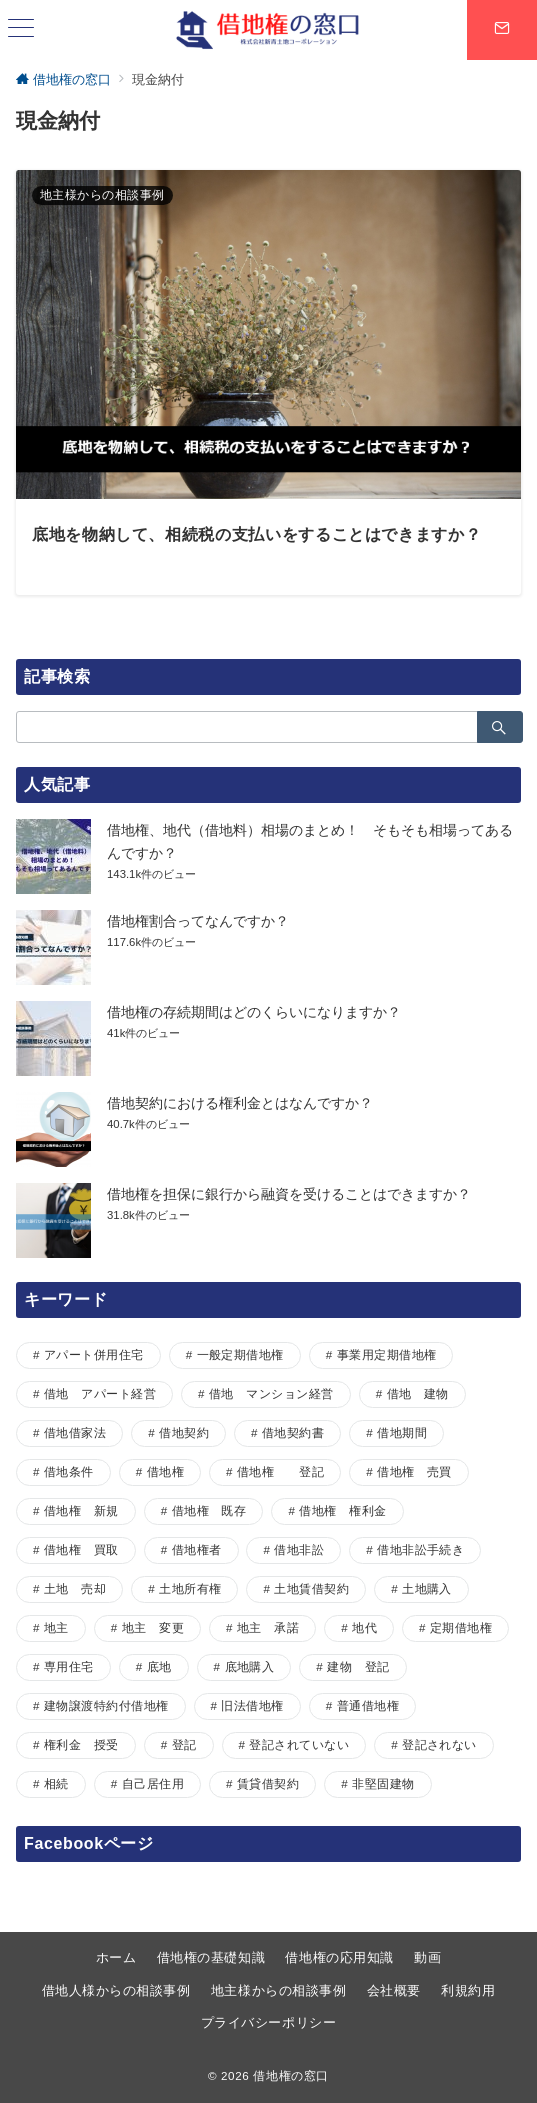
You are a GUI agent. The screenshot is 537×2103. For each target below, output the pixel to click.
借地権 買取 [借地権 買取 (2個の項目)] (81, 1549)
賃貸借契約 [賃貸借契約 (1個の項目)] (268, 1783)
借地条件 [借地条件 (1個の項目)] (69, 1471)
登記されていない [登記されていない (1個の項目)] (299, 1744)
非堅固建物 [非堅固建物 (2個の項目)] (383, 1783)
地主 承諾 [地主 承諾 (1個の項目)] (268, 1627)
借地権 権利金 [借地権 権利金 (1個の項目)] (342, 1510)
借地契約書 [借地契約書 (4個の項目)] (293, 1432)
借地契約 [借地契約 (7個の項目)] (184, 1432)
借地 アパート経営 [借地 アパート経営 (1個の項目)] (100, 1393)
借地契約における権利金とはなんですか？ (240, 1103)
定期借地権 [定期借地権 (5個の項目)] (461, 1627)
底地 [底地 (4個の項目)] (159, 1666)
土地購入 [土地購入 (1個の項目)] (427, 1588)
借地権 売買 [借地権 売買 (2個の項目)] (414, 1471)
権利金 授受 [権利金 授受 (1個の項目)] (81, 1744)
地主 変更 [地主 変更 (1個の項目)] (153, 1627)
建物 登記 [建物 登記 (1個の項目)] (358, 1666)
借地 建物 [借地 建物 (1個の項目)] (418, 1393)
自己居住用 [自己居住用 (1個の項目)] (153, 1783)
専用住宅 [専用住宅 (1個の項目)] (69, 1666)
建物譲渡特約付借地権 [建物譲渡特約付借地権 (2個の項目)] (106, 1705)
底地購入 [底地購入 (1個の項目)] (250, 1666)
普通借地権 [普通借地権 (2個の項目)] (368, 1705)
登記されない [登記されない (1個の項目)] (439, 1744)
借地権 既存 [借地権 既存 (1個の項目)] (209, 1510)
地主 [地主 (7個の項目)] (56, 1627)
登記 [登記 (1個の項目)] (184, 1744)
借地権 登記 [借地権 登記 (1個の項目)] (280, 1471)
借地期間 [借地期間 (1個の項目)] (402, 1432)
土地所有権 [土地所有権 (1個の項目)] (190, 1588)
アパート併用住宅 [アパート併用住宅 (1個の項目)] (94, 1354)
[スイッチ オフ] (502, 30)
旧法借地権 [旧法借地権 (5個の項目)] (252, 1705)
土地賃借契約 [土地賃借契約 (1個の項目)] (311, 1588)
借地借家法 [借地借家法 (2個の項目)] (75, 1432)
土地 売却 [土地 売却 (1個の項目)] (75, 1588)
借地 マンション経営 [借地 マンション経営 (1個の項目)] (271, 1393)
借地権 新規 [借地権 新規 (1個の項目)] (81, 1510)
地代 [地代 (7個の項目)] (364, 1627)
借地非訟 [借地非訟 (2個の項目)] (299, 1549)
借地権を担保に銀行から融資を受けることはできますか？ (289, 1194)
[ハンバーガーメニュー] (21, 30)
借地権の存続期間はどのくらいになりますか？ (254, 1012)
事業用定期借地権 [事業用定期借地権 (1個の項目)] (387, 1354)
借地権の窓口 (291, 2075)
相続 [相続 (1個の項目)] (56, 1783)
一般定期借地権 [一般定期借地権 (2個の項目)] (240, 1354)
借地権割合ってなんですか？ (198, 921)
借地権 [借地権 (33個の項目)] (165, 1471)
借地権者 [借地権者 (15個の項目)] (197, 1549)
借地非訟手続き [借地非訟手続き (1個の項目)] (420, 1549)
